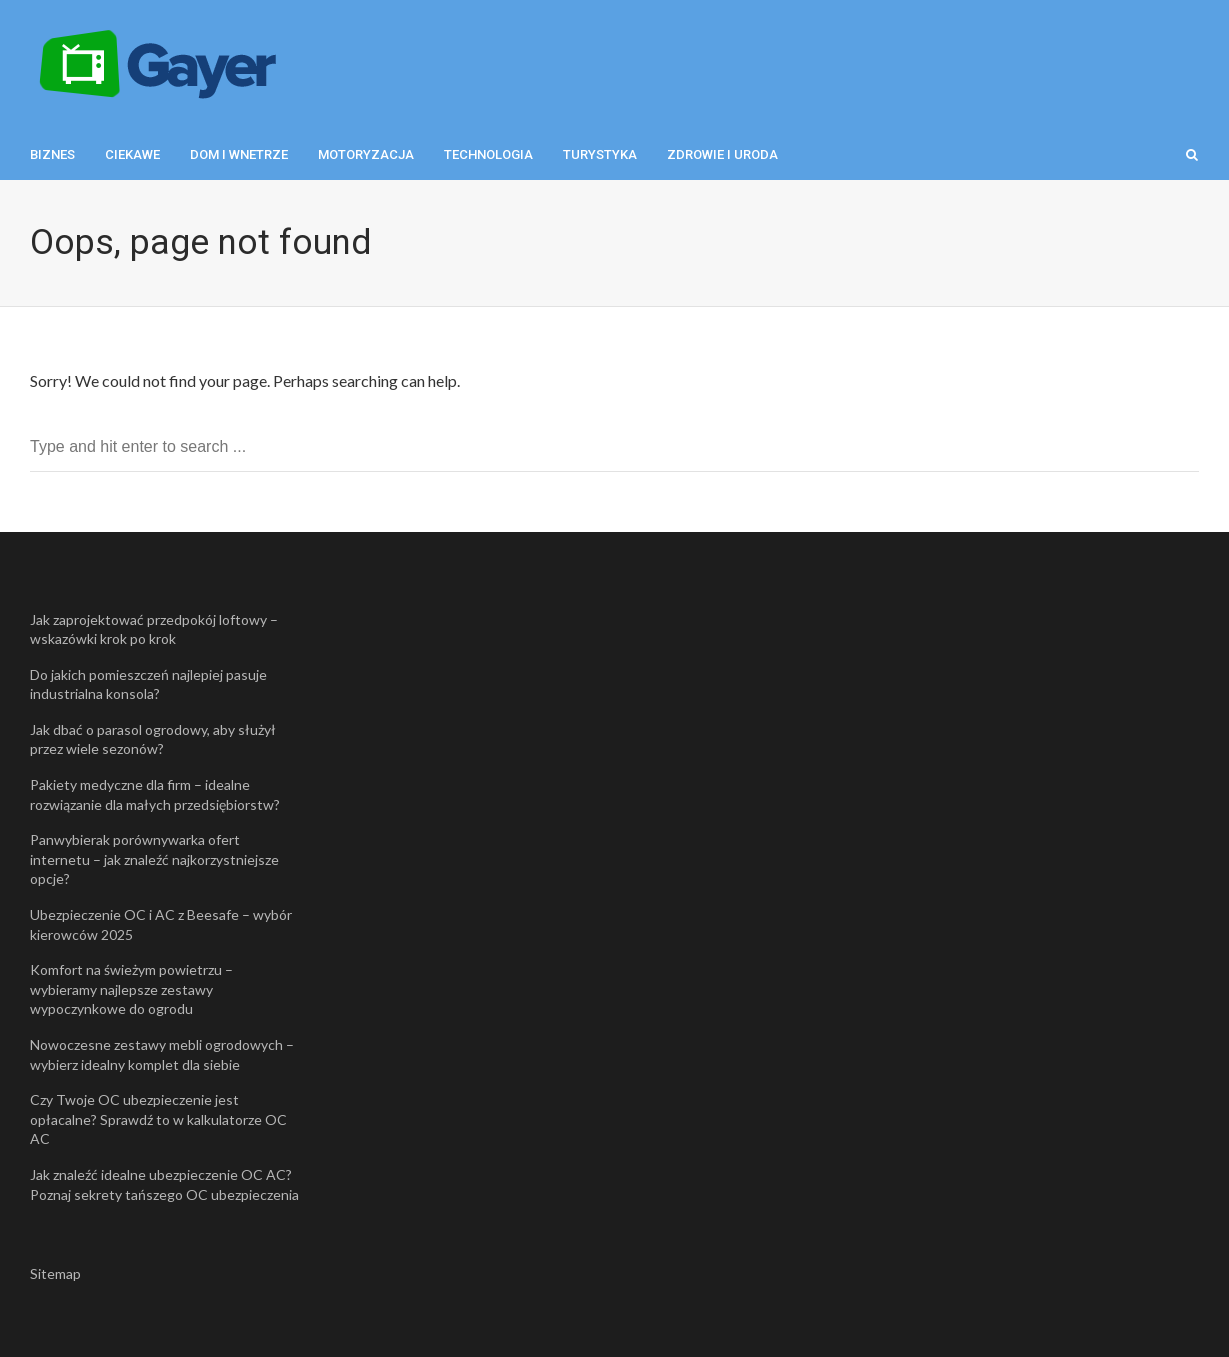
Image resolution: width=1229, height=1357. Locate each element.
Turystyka (600, 154)
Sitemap (55, 1273)
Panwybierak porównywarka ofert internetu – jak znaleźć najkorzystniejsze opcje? (154, 859)
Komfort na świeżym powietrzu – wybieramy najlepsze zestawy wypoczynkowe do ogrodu (131, 989)
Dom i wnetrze (239, 154)
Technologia (488, 154)
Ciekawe (132, 154)
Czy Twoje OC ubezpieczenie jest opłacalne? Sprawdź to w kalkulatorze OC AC (158, 1119)
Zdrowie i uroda (722, 154)
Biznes (52, 154)
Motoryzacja (366, 154)
